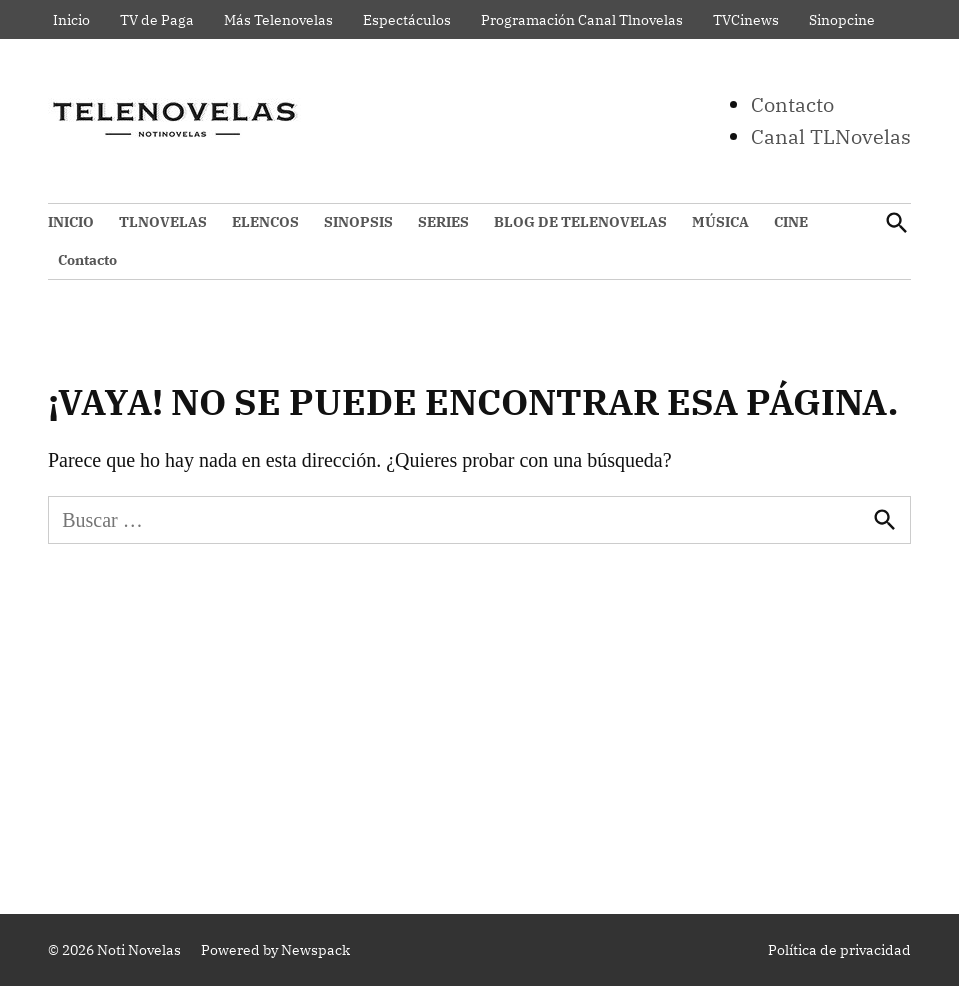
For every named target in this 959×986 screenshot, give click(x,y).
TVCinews (746, 20)
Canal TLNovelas (831, 136)
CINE (791, 222)
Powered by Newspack (275, 950)
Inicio (71, 20)
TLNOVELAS (163, 222)
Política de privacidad (839, 950)
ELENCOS (265, 222)
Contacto (792, 104)
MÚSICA (720, 222)
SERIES (443, 222)
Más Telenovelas (278, 20)
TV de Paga (157, 20)
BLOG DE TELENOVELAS (580, 222)
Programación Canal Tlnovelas (582, 20)
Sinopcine (842, 20)
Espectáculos (407, 20)
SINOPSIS (358, 222)
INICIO (71, 222)
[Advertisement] (479, 724)
